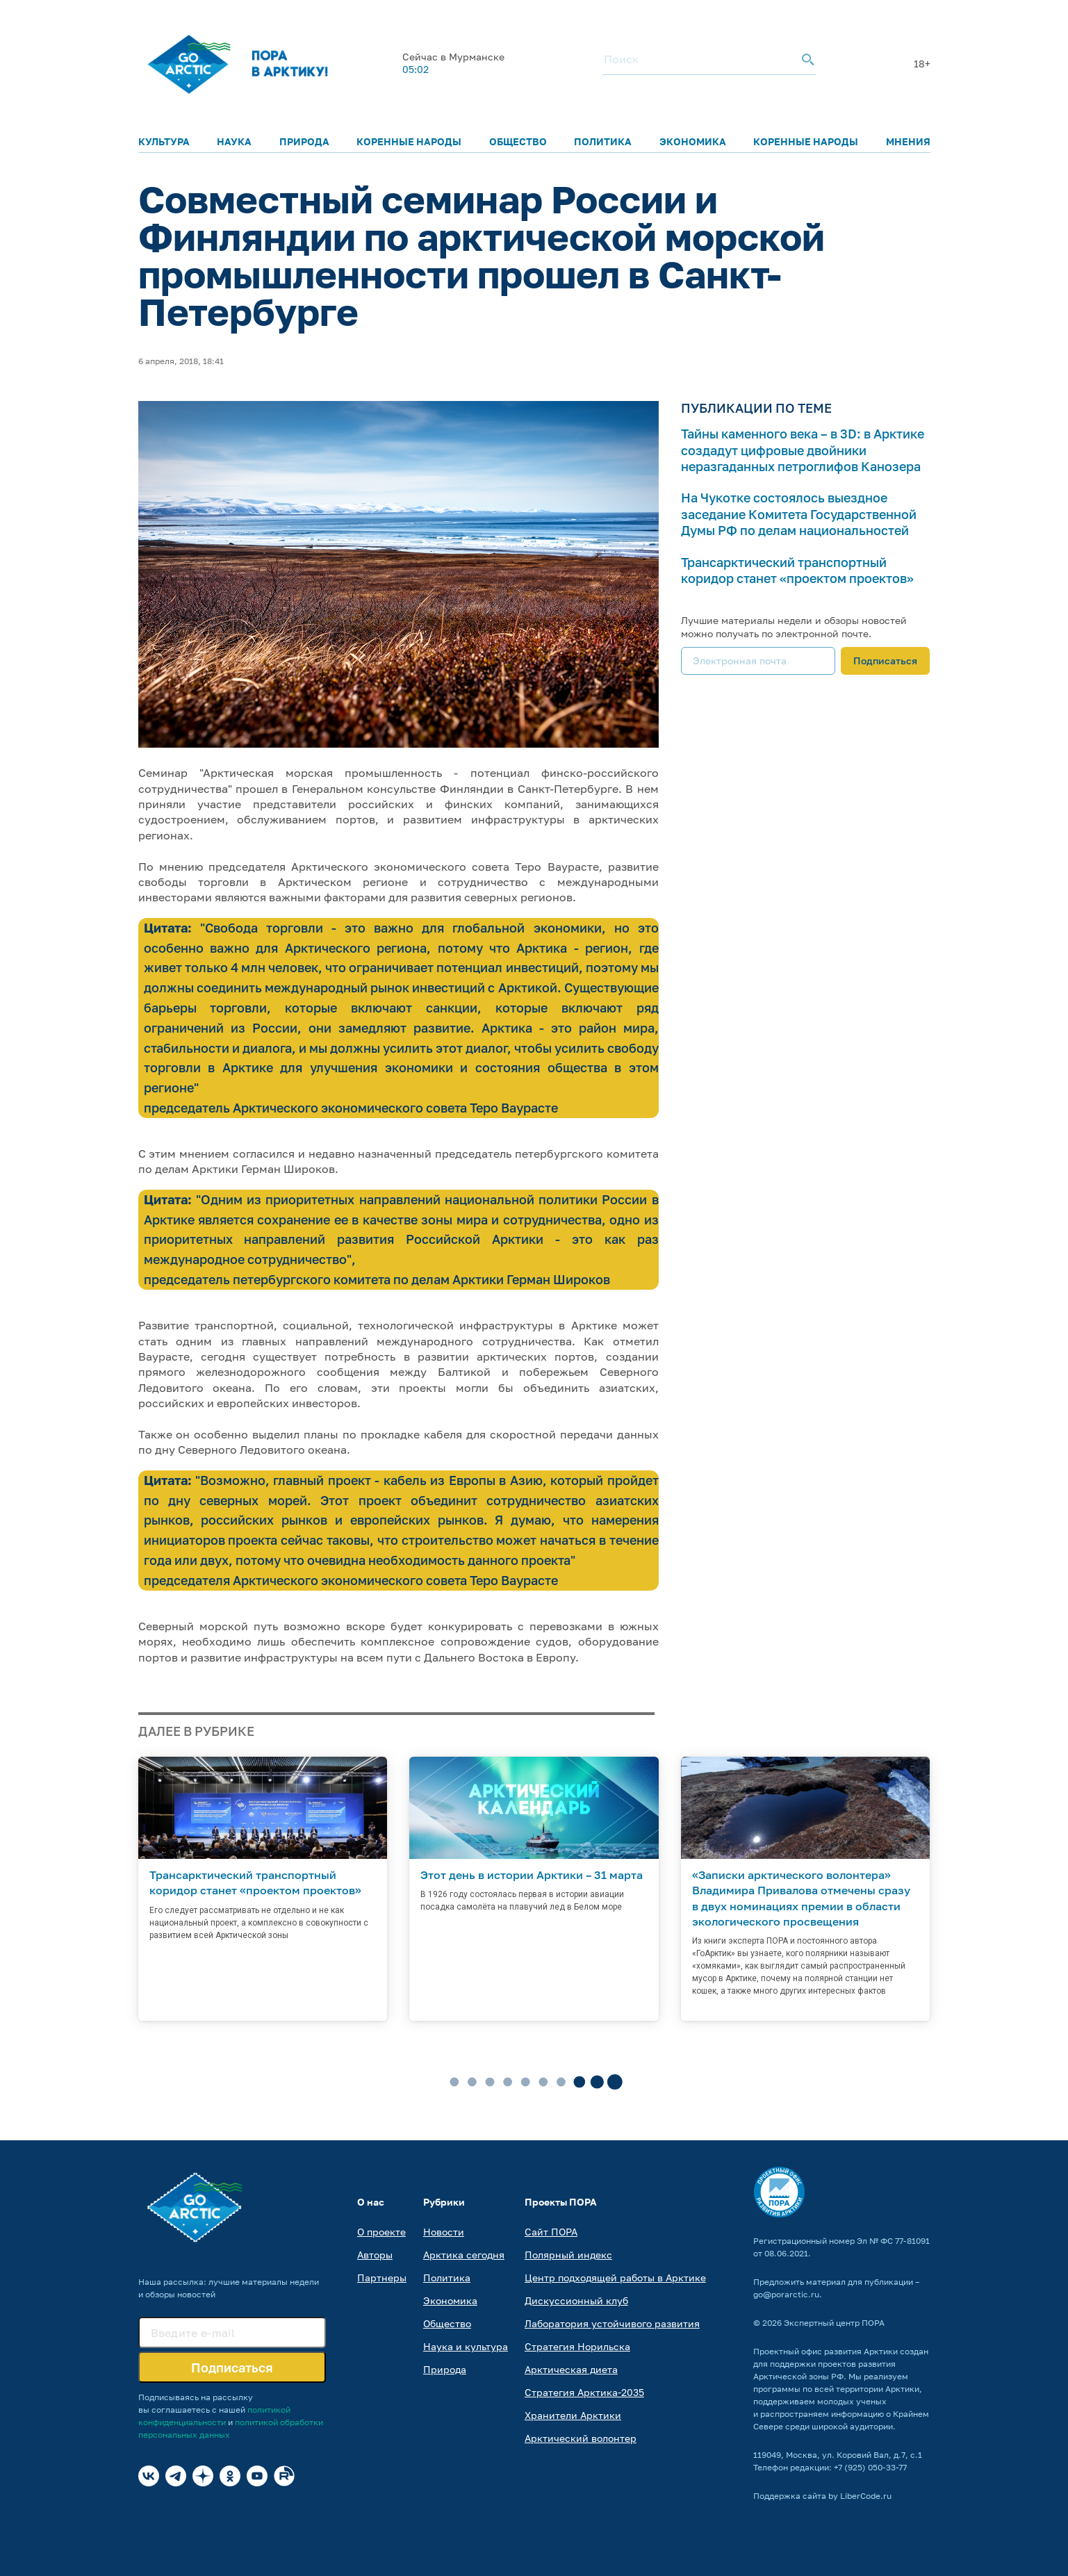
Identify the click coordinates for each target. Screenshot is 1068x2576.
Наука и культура (465, 2346)
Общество (518, 141)
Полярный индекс (568, 2255)
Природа (304, 141)
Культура (164, 141)
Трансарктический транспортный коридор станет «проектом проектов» (797, 570)
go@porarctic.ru (786, 2294)
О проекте (381, 2232)
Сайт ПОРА (551, 2232)
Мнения (908, 141)
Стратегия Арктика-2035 (584, 2392)
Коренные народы (408, 141)
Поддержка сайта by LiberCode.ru (822, 2496)
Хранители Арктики (573, 2415)
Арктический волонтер (580, 2438)
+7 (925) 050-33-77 (870, 2467)
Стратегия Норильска (577, 2346)
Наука (234, 141)
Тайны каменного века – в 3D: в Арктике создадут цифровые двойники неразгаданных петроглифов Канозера (802, 450)
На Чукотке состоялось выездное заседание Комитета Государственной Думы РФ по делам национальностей (799, 514)
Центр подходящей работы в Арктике (615, 2277)
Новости (443, 2232)
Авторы (375, 2255)
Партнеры (381, 2277)
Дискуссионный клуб (576, 2300)
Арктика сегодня (463, 2255)
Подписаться (885, 660)
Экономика (692, 141)
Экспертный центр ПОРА (834, 2322)
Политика (603, 141)
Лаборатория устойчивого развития (612, 2323)
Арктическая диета (571, 2369)
